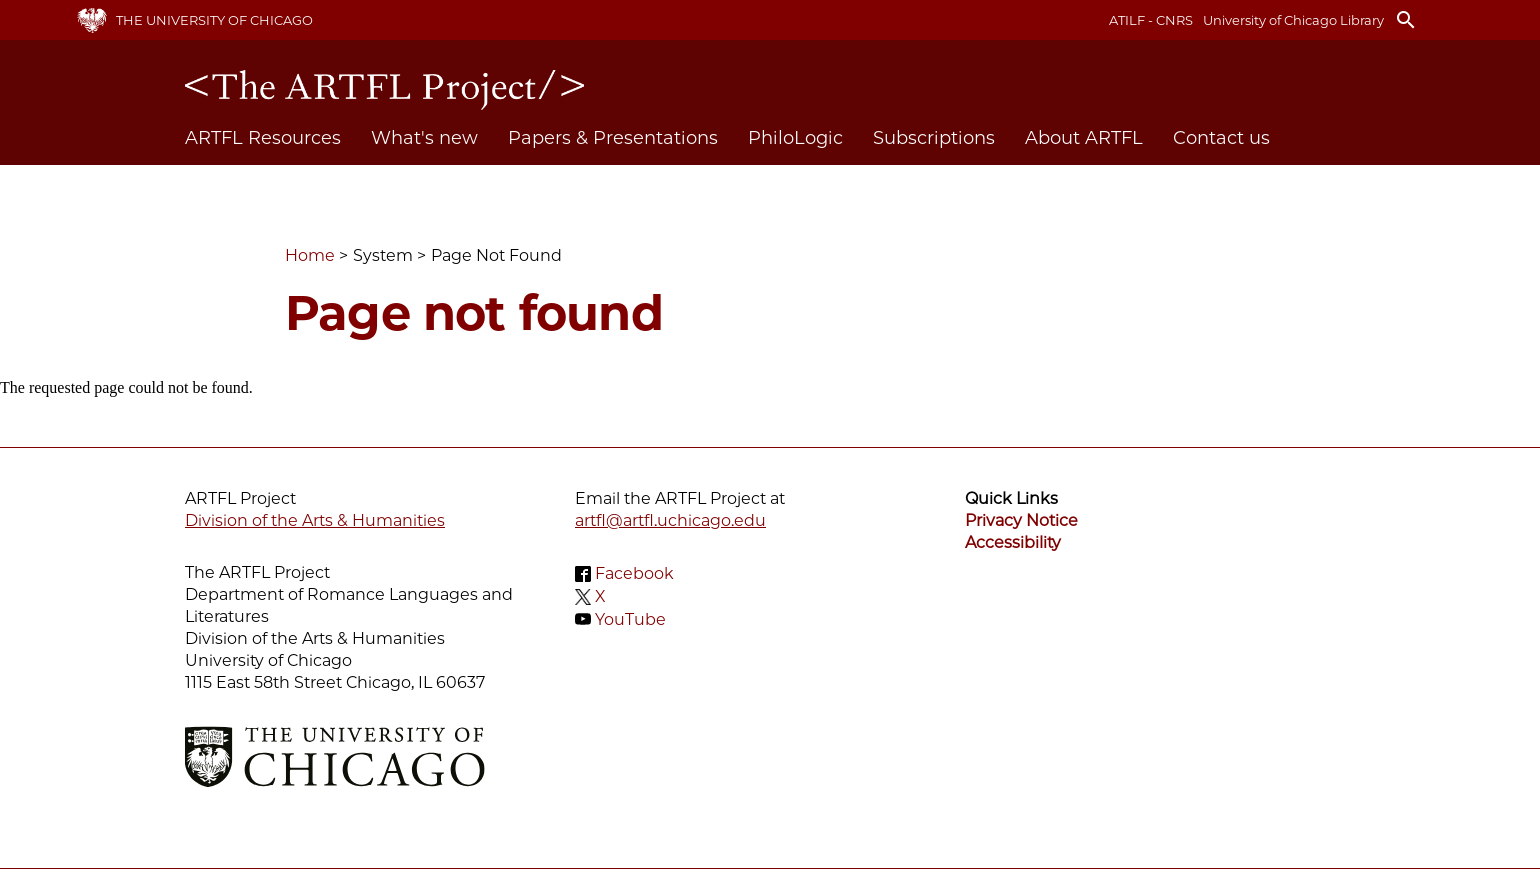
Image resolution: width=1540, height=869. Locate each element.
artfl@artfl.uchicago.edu (670, 520)
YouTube (630, 618)
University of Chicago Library (1293, 20)
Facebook (634, 573)
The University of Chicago (214, 20)
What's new (424, 138)
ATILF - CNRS (1151, 20)
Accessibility (1013, 542)
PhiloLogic (795, 138)
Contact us (1221, 138)
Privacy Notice (1021, 520)
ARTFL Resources (263, 138)
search (1406, 20)
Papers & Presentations (613, 138)
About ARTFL (1084, 138)
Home (310, 255)
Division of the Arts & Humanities (315, 520)
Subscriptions (934, 138)
